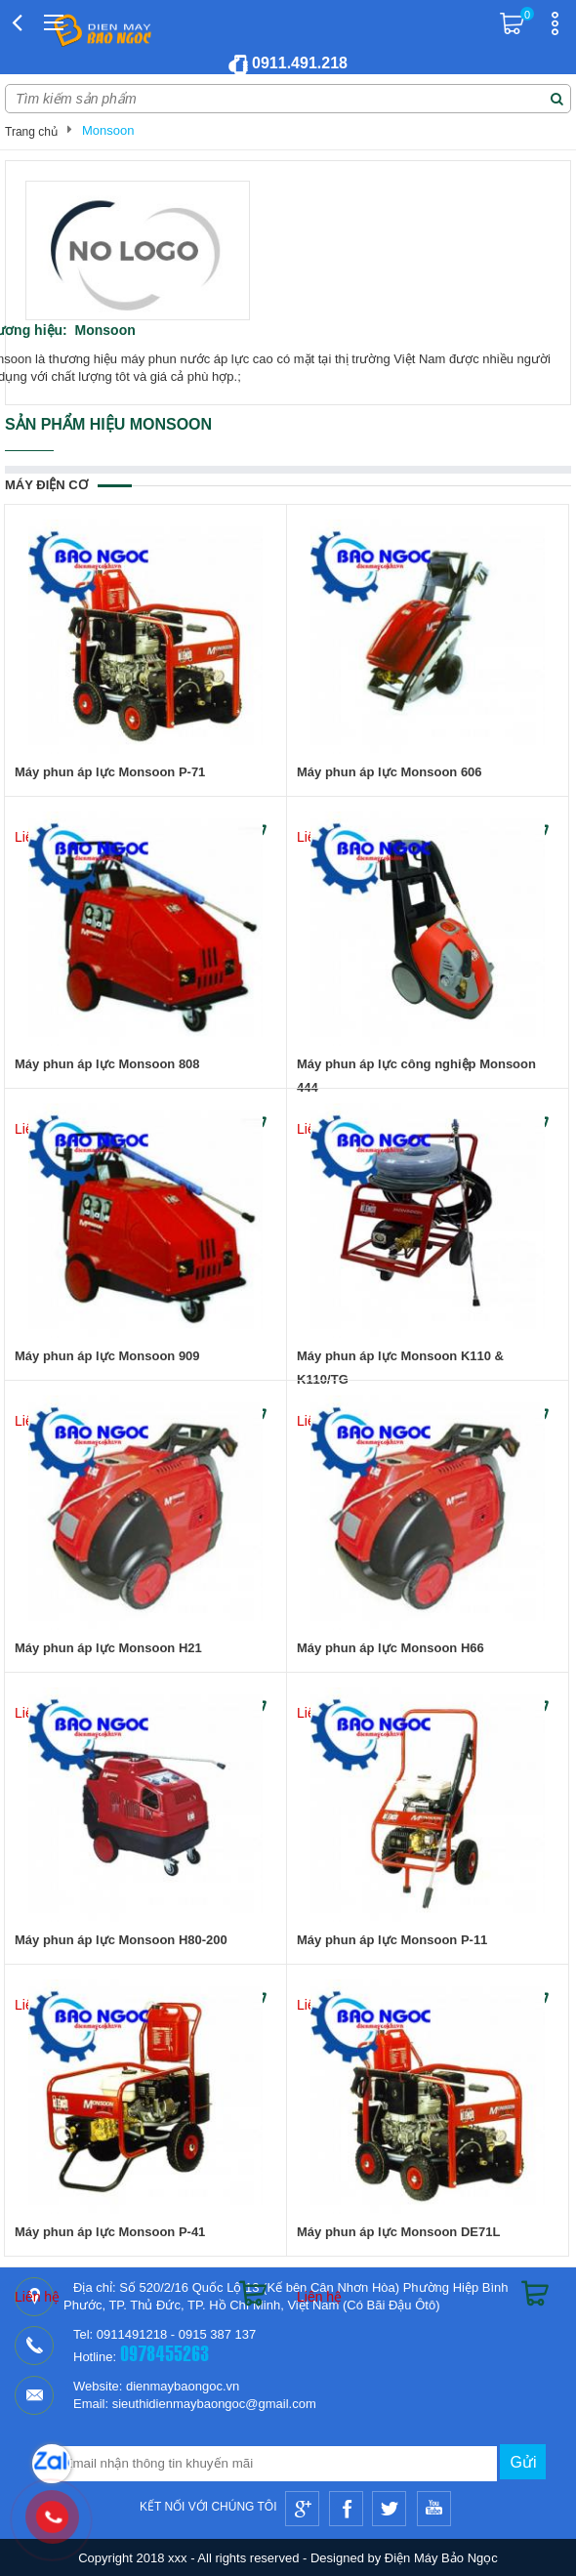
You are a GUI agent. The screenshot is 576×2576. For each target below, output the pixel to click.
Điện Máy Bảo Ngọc (441, 2558)
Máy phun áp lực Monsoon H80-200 (121, 1939)
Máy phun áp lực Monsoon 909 (107, 1356)
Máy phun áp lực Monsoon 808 (107, 1064)
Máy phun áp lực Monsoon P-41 (110, 2231)
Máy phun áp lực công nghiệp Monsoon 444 (416, 1076)
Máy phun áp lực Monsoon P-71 (110, 772)
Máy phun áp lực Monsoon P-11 (392, 1939)
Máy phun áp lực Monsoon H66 (390, 1648)
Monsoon (108, 130)
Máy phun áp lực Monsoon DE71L (398, 2231)
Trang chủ (31, 132)
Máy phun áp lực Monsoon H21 (108, 1648)
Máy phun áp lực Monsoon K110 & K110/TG (400, 1368)
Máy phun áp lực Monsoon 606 (389, 772)
